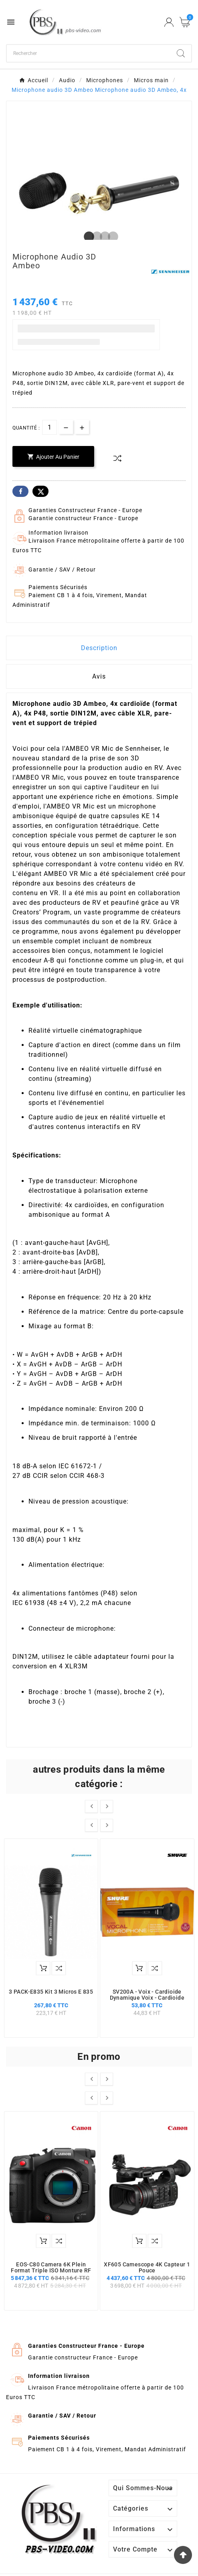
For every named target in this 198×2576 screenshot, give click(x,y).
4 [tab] (111, 237)
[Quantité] (49, 427)
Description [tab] (99, 648)
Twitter (40, 491)
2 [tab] (95, 237)
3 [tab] (103, 237)
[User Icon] (169, 22)
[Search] (181, 53)
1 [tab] (87, 237)
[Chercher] (88, 53)
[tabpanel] (99, 193)
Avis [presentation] (99, 676)
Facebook (20, 491)
